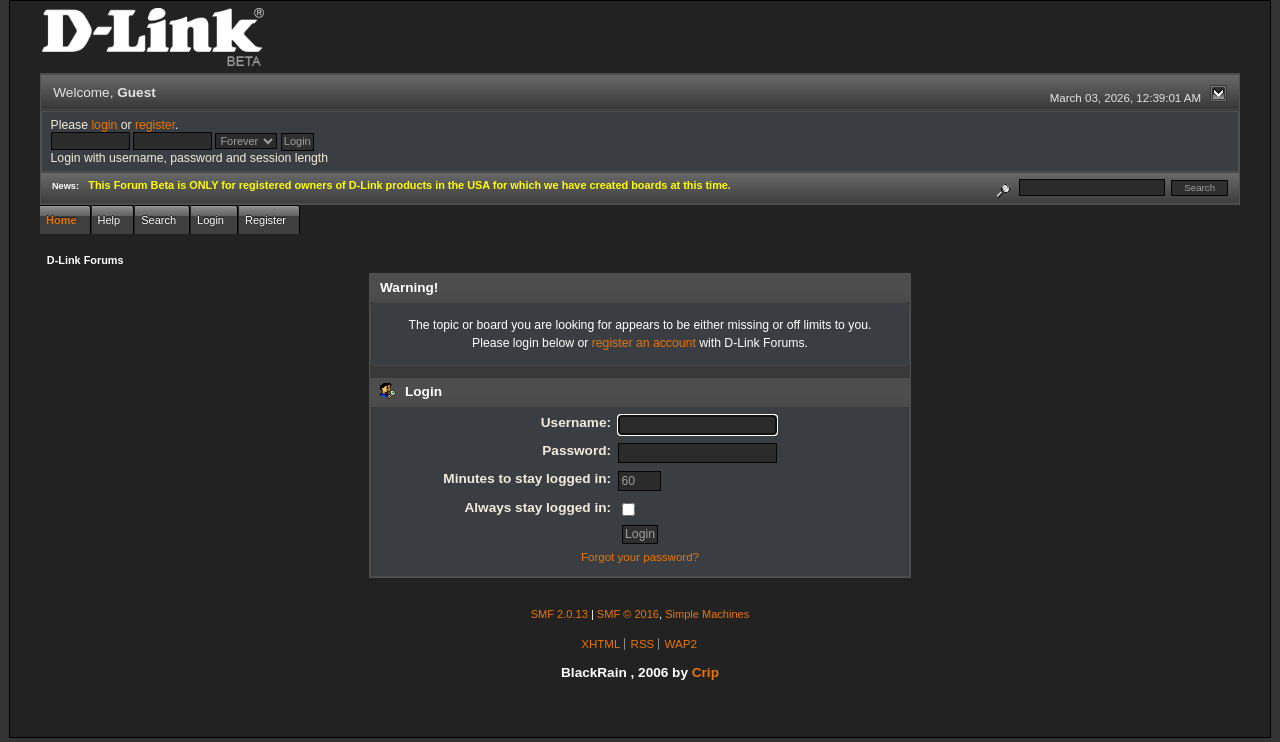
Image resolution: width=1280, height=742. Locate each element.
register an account (644, 343)
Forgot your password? (640, 557)
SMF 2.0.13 (559, 614)
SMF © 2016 (628, 614)
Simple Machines (707, 614)
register (155, 125)
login (104, 125)
